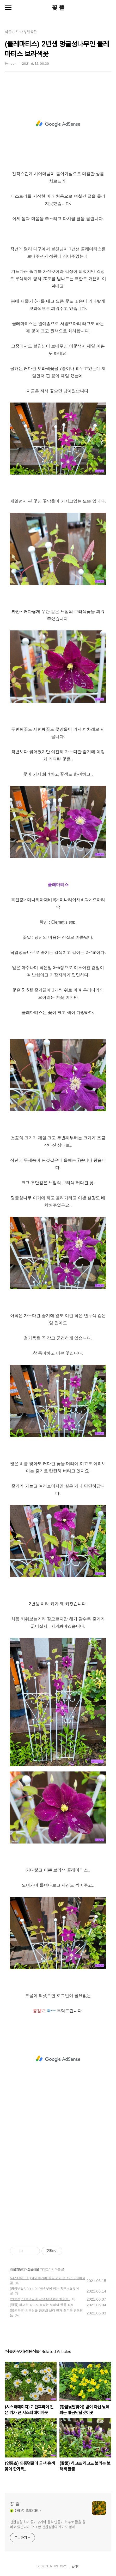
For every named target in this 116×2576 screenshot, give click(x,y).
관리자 (76, 2566)
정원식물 (33, 2269)
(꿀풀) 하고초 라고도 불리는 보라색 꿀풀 (38, 2305)
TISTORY (59, 2566)
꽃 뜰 (58, 7)
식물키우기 (17, 2269)
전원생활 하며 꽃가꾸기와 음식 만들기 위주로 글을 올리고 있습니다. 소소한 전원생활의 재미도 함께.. (47, 2524)
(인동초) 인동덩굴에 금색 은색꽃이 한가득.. (40, 2299)
